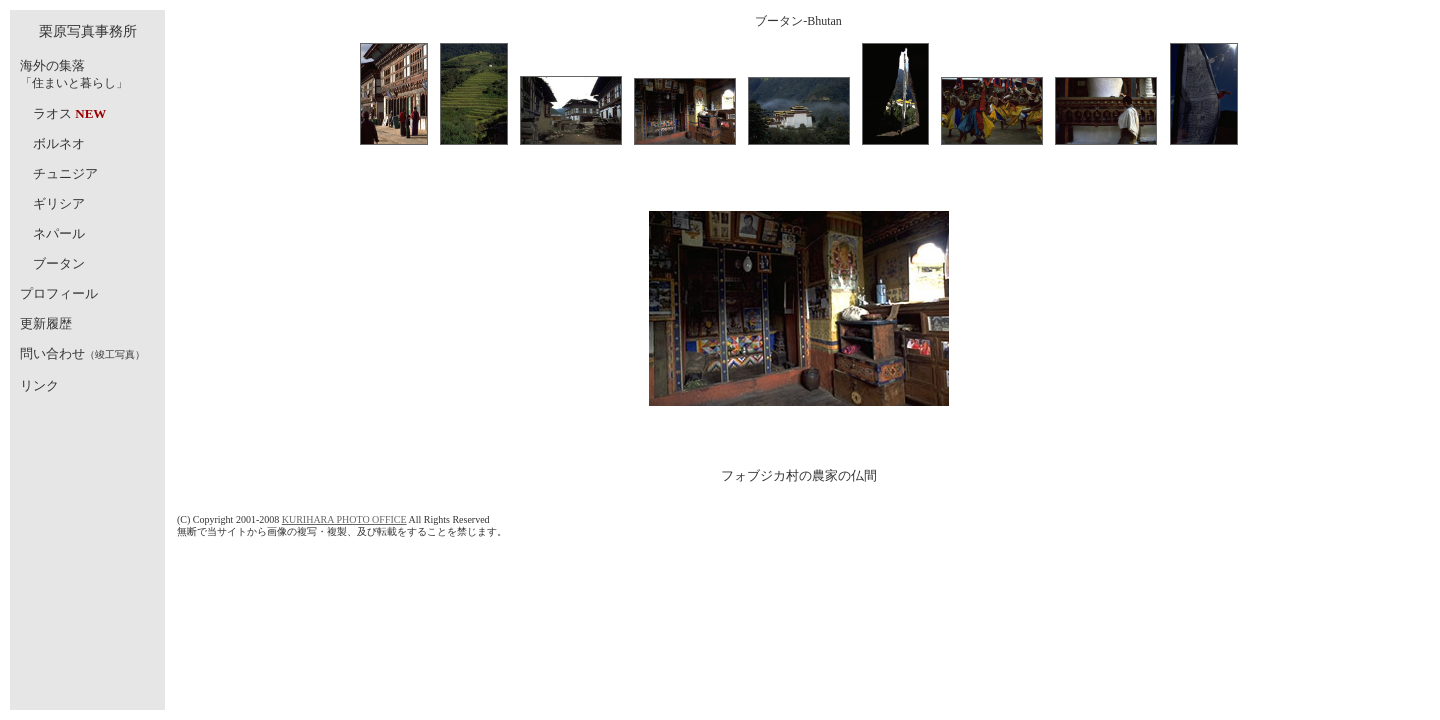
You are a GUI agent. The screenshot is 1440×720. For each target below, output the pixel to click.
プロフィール (59, 293)
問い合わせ (52, 353)
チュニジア (65, 173)
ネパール (59, 233)
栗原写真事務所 (88, 31)
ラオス (52, 113)
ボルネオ (59, 143)
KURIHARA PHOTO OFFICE (344, 519)
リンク (39, 385)
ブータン (59, 263)
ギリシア (59, 203)
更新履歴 (46, 323)
